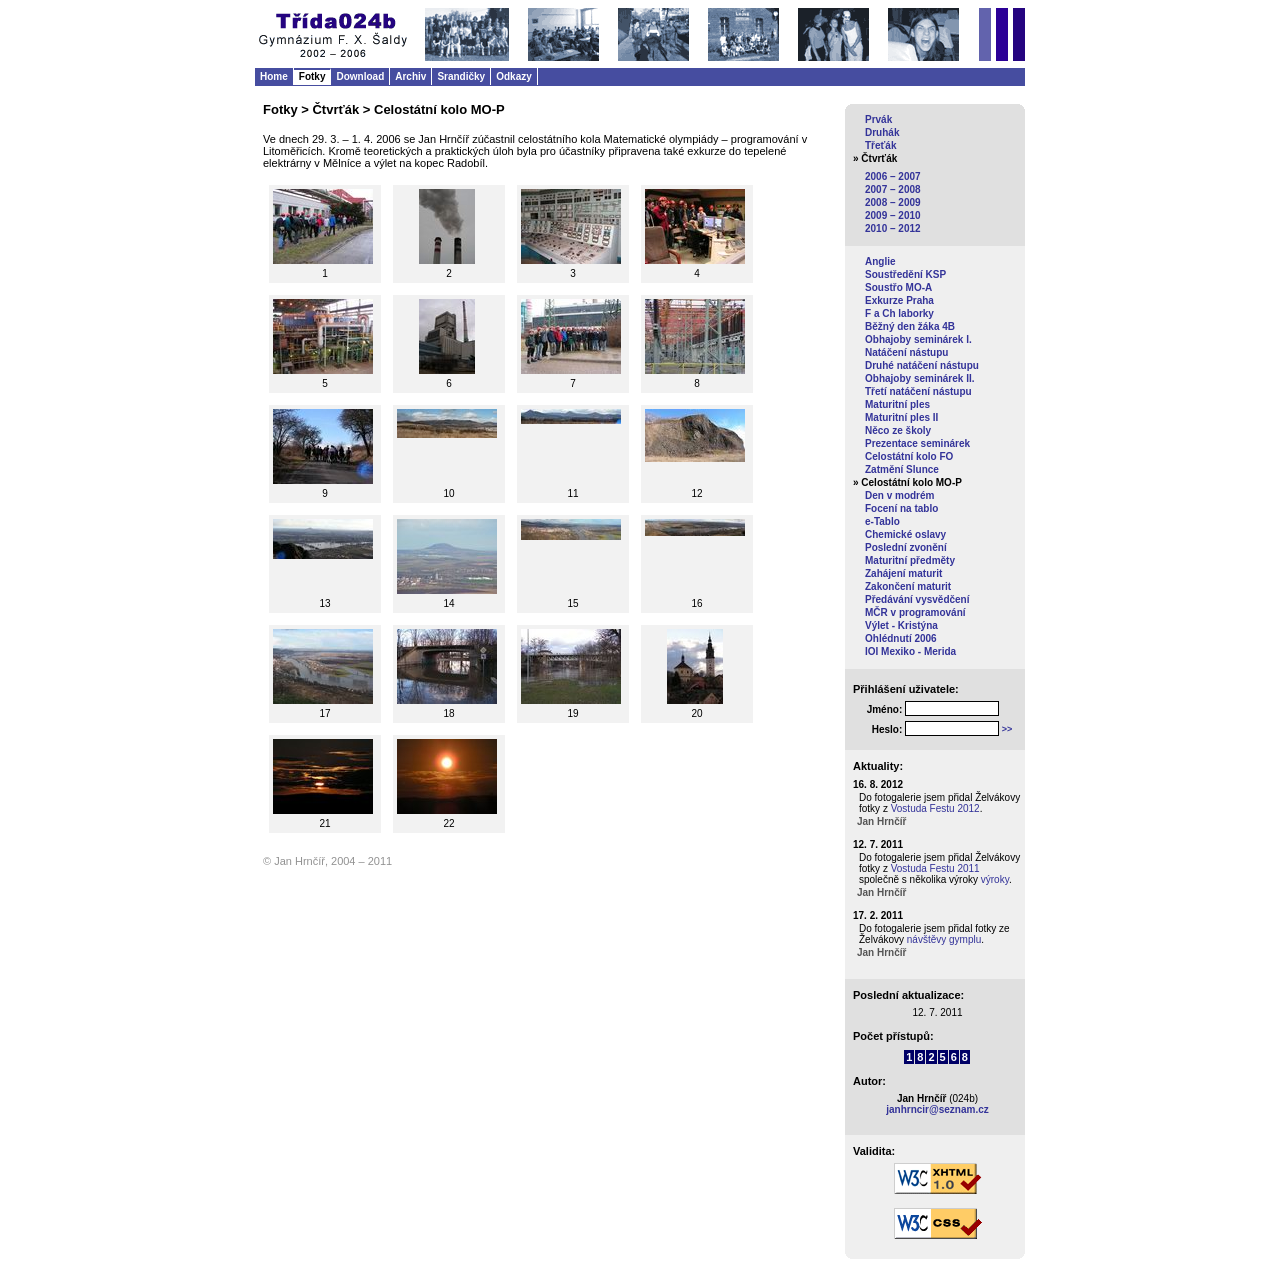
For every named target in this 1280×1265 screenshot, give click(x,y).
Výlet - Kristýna (901, 625)
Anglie (880, 261)
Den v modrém (899, 495)
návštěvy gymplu (944, 939)
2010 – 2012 (893, 228)
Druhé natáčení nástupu (922, 365)
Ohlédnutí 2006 (901, 638)
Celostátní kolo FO (909, 456)
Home (274, 76)
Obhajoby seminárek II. (919, 378)
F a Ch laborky (899, 313)
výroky (995, 879)
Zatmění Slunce (902, 469)
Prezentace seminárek (917, 443)
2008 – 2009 (893, 202)
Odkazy (514, 76)
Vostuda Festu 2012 (935, 808)
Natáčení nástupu (906, 352)
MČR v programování (915, 612)
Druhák (882, 132)
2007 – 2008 (893, 189)
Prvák (878, 119)
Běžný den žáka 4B (910, 326)
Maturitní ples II (901, 417)
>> (1007, 729)
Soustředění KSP (905, 274)
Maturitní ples (897, 404)
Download (360, 76)
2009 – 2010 (893, 215)
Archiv (410, 76)
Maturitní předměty (910, 560)
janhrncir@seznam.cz (937, 1109)
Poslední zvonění (906, 547)
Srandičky (461, 76)
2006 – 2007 (893, 176)
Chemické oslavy (905, 534)
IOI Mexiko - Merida (910, 651)
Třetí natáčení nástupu (918, 391)
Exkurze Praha (899, 300)
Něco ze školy (898, 430)
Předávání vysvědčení (917, 599)
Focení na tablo (901, 508)
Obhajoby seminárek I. (918, 339)
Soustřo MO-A (898, 287)
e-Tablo (882, 521)
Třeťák (880, 145)
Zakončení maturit (908, 586)
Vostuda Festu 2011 (935, 868)
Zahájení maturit (903, 573)
